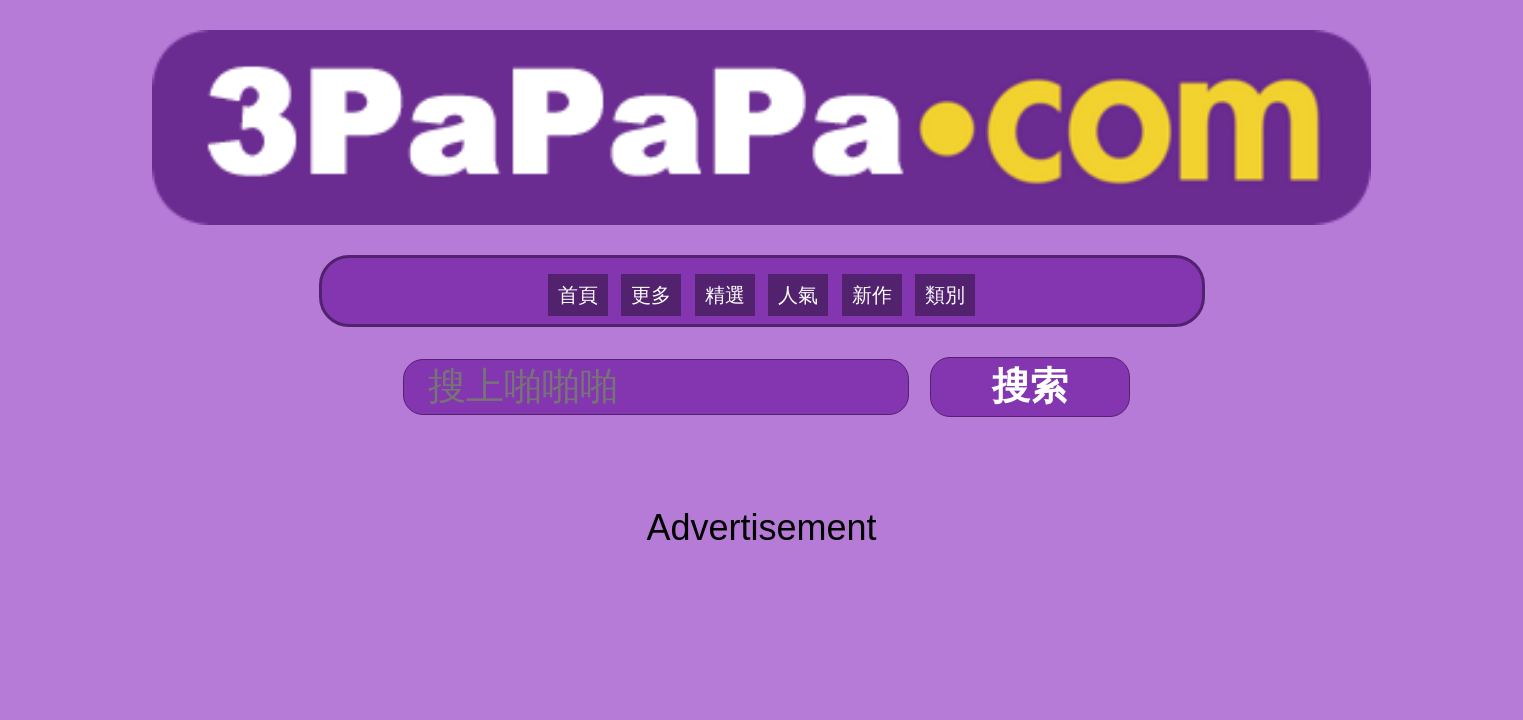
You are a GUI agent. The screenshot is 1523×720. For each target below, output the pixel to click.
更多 (672, 181)
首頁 (612, 181)
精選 (732, 181)
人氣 (791, 181)
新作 (851, 181)
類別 (911, 181)
